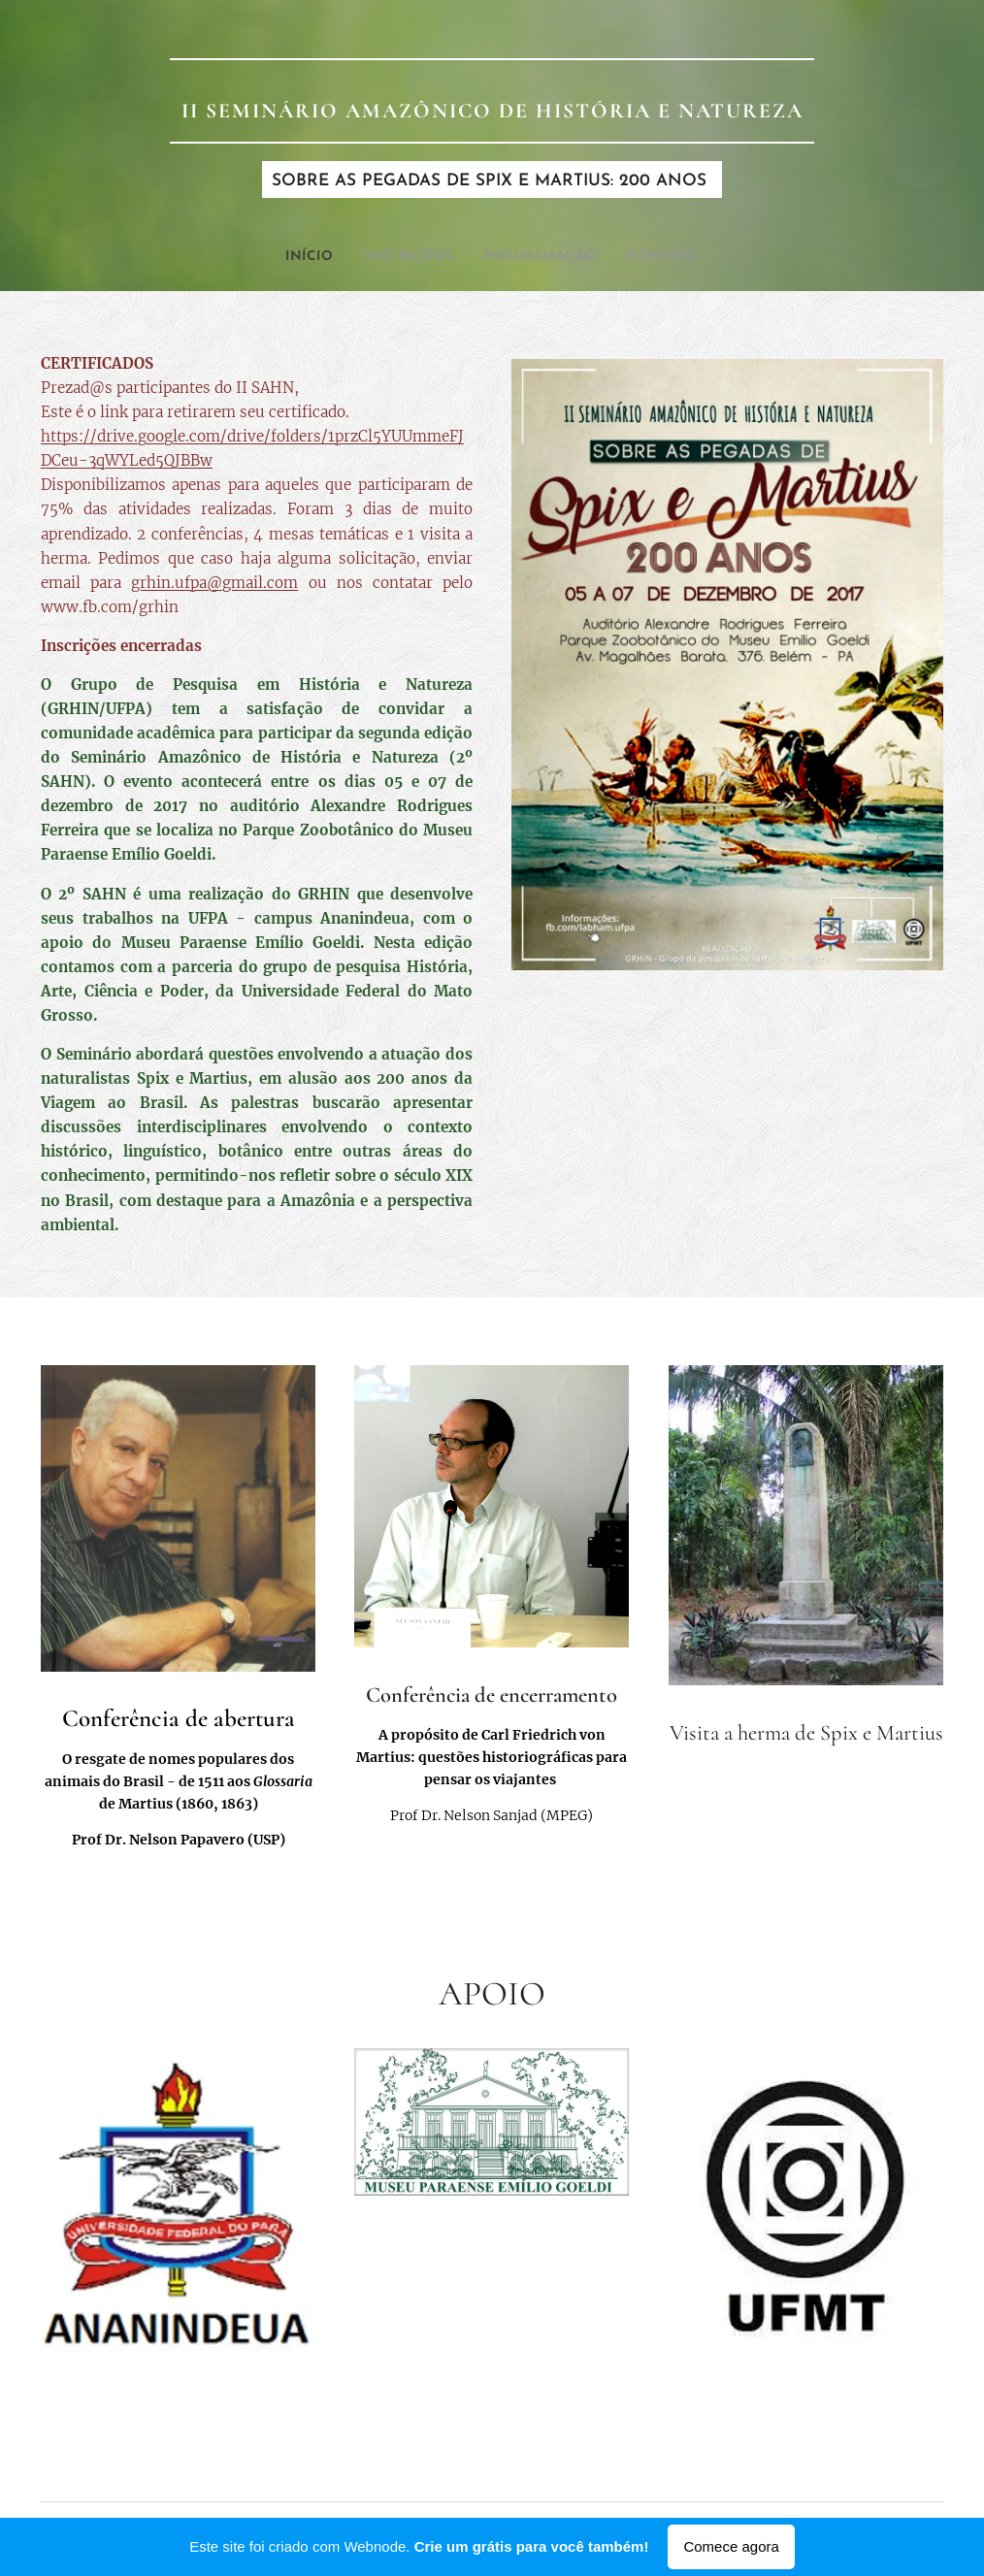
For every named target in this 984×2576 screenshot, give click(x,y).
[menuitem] (298, 257)
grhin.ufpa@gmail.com (214, 582)
